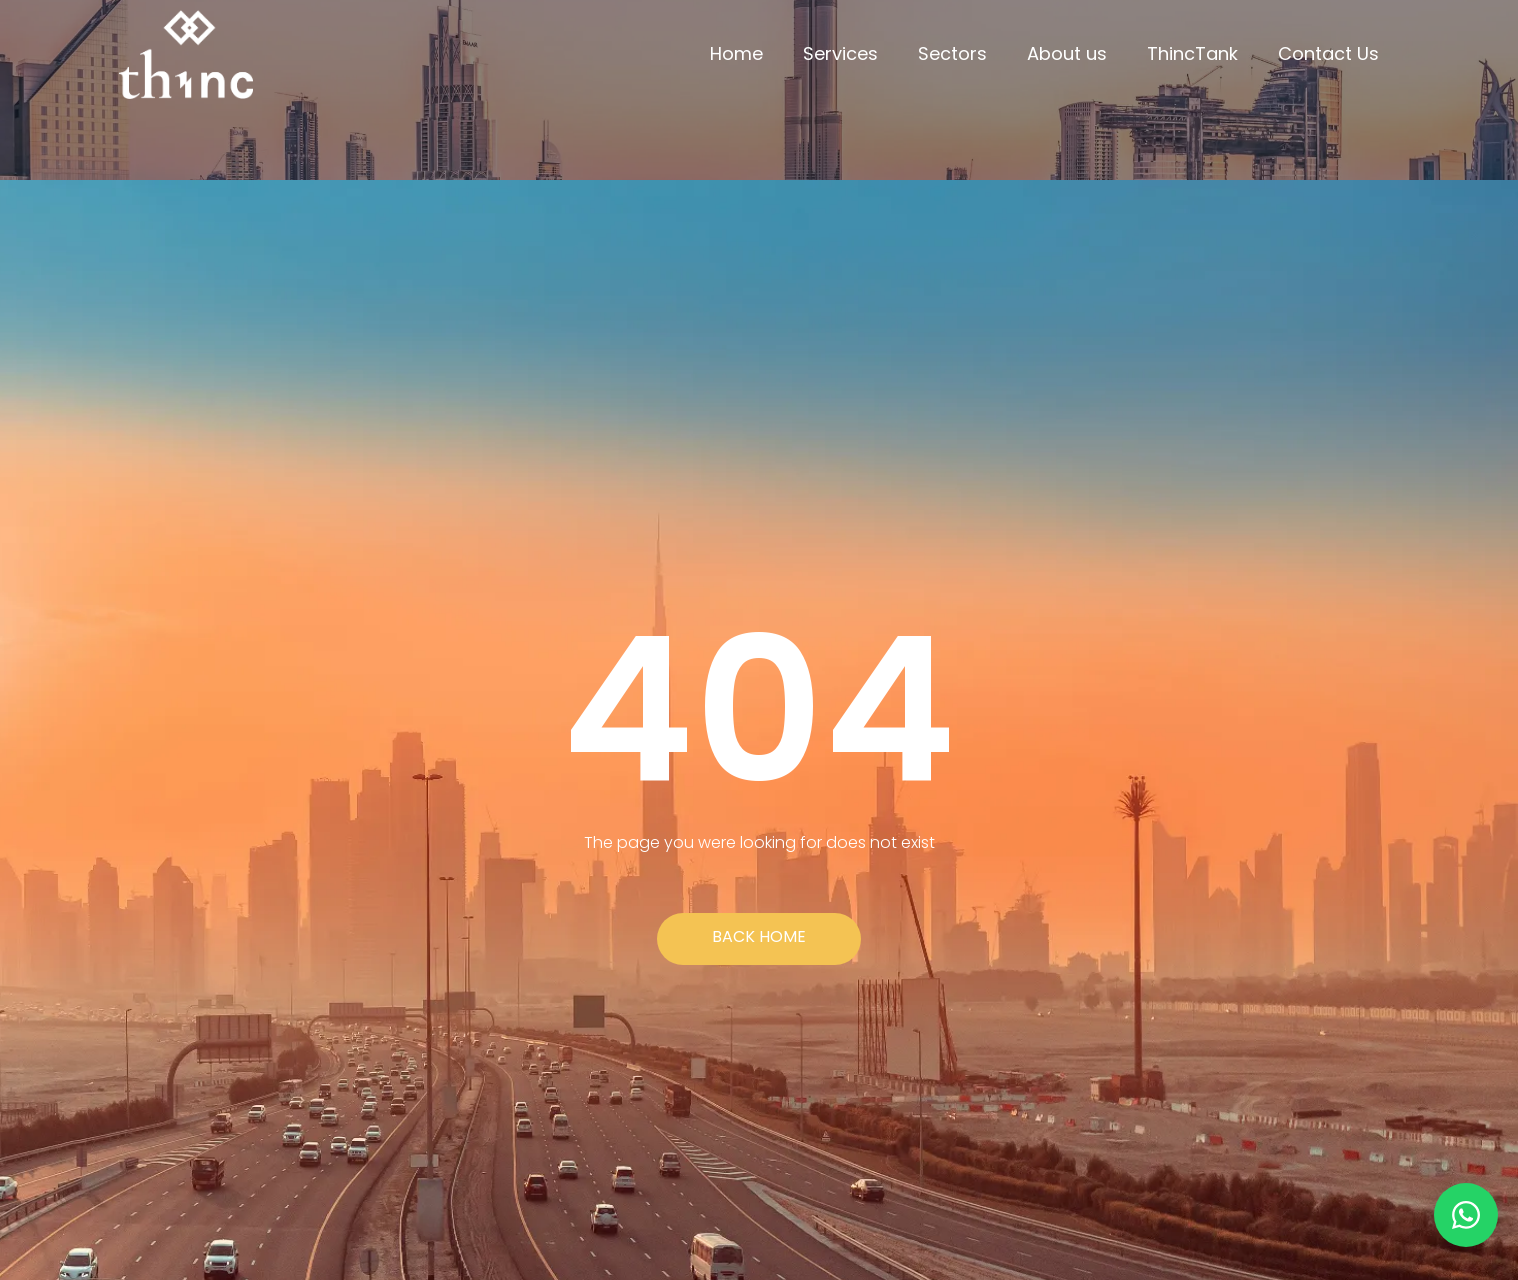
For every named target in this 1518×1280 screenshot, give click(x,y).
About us (1067, 53)
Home (736, 53)
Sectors (952, 53)
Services (840, 53)
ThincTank (1192, 53)
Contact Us (1328, 53)
